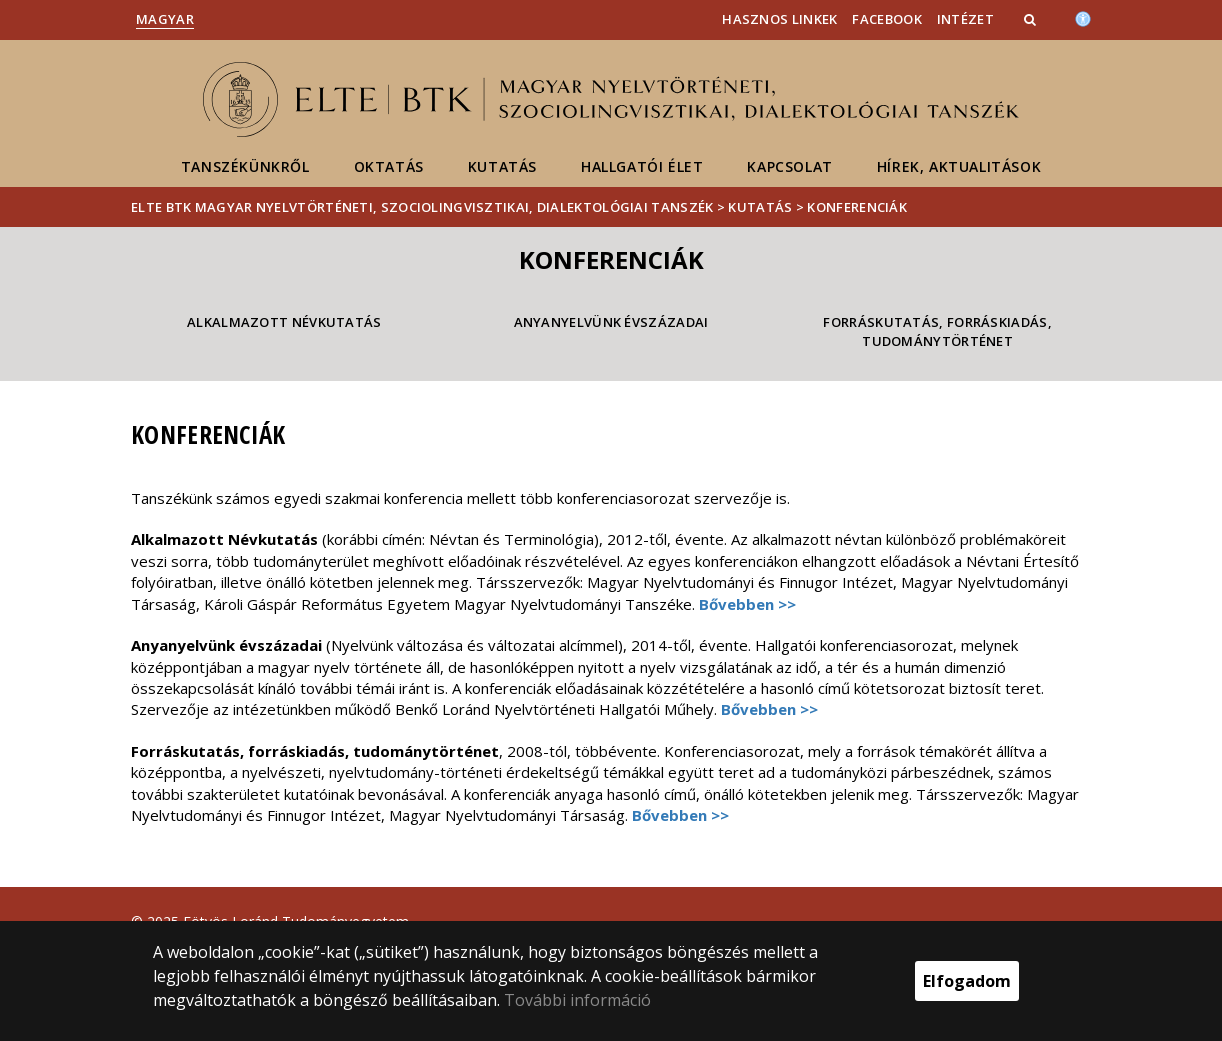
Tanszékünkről (245, 166)
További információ (577, 1000)
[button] (1032, 19)
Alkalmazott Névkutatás (284, 322)
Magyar (165, 19)
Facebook (886, 19)
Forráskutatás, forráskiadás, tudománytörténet (937, 331)
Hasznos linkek (779, 19)
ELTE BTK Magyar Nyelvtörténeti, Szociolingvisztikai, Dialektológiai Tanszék (422, 207)
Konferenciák (857, 207)
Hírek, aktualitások (959, 166)
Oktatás (389, 166)
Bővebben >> (747, 604)
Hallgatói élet (642, 166)
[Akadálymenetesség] (1083, 17)
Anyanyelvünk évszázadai (611, 322)
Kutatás (502, 166)
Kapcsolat (789, 166)
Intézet (965, 19)
